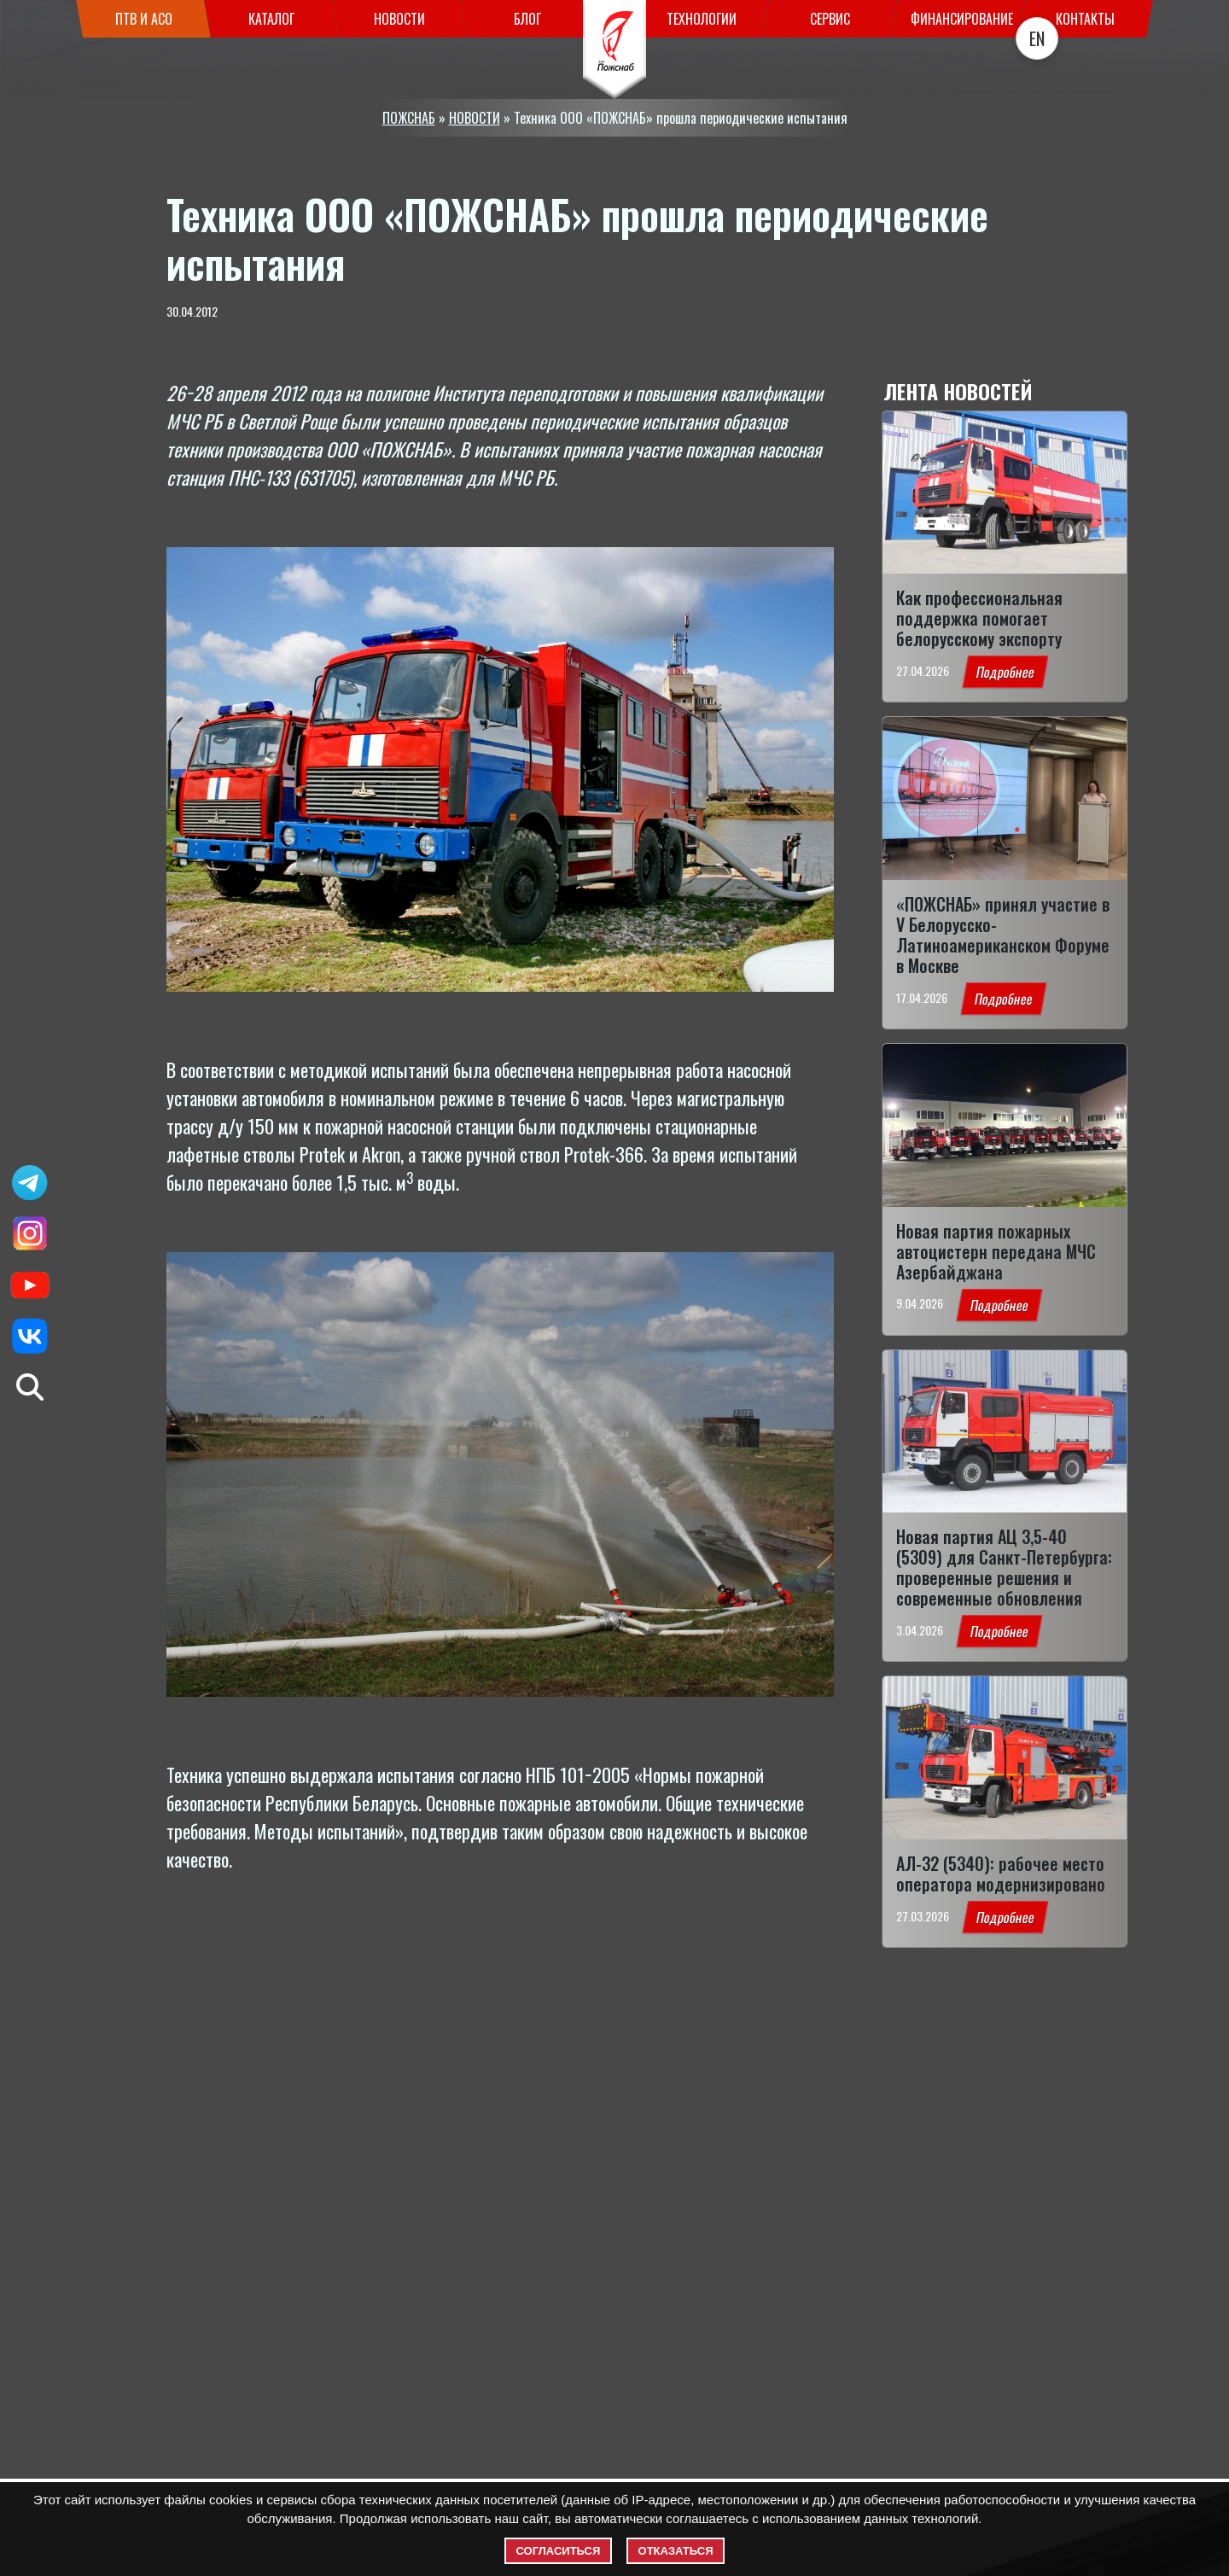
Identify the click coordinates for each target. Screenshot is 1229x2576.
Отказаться (676, 2550)
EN (1037, 38)
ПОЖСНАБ (408, 118)
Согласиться (558, 2550)
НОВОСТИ (474, 118)
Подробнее (1004, 671)
